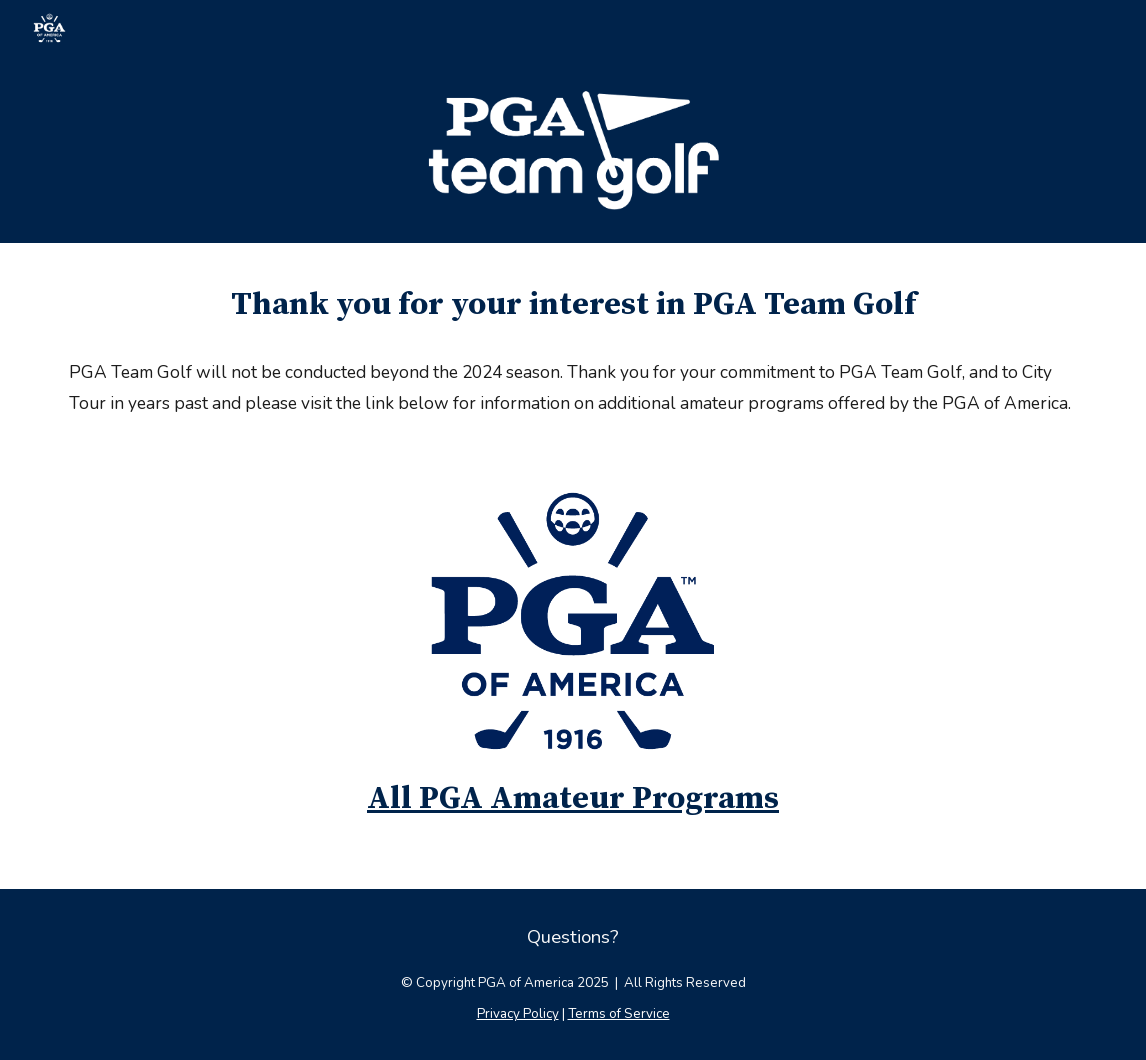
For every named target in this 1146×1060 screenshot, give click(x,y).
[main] (573, 305)
